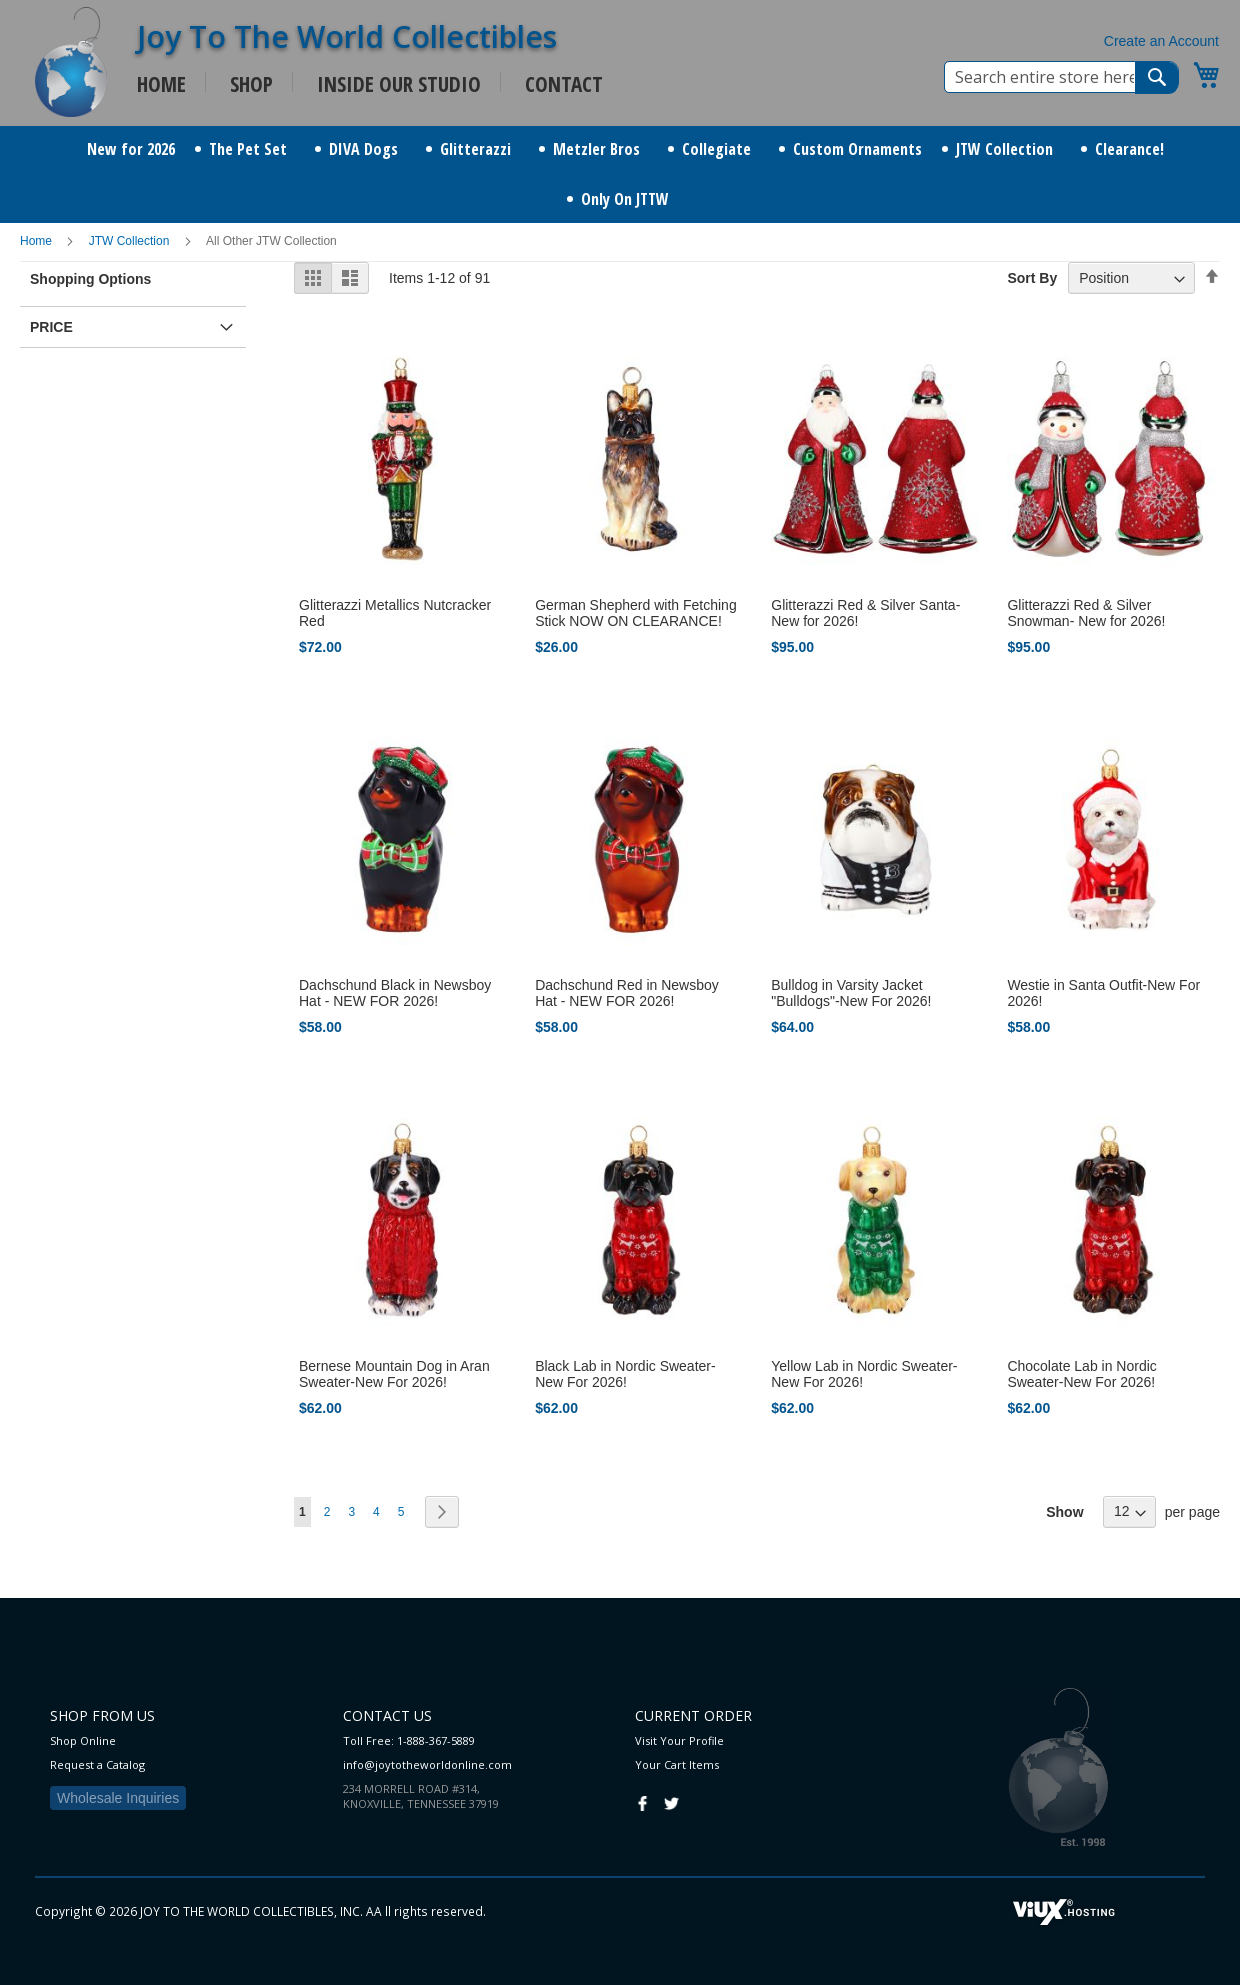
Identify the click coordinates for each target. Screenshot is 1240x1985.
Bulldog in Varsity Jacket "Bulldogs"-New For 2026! (851, 993)
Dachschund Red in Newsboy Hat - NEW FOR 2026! (627, 993)
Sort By (1032, 278)
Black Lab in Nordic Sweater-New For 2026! (625, 1374)
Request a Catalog (97, 1764)
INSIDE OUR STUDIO (399, 84)
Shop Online (83, 1740)
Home (37, 241)
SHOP (251, 84)
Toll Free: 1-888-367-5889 (409, 1740)
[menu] (620, 174)
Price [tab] (51, 327)
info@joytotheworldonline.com (427, 1764)
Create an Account (1161, 41)
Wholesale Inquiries (118, 1798)
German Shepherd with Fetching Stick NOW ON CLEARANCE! (636, 613)
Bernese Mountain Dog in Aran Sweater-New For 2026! (394, 1374)
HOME (161, 84)
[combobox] (1061, 77)
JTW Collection (131, 241)
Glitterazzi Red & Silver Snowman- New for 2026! (1086, 613)
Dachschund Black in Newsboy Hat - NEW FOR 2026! (395, 993)
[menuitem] (131, 149)
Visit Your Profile (679, 1740)
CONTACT (564, 84)
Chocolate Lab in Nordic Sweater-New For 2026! (1081, 1374)
